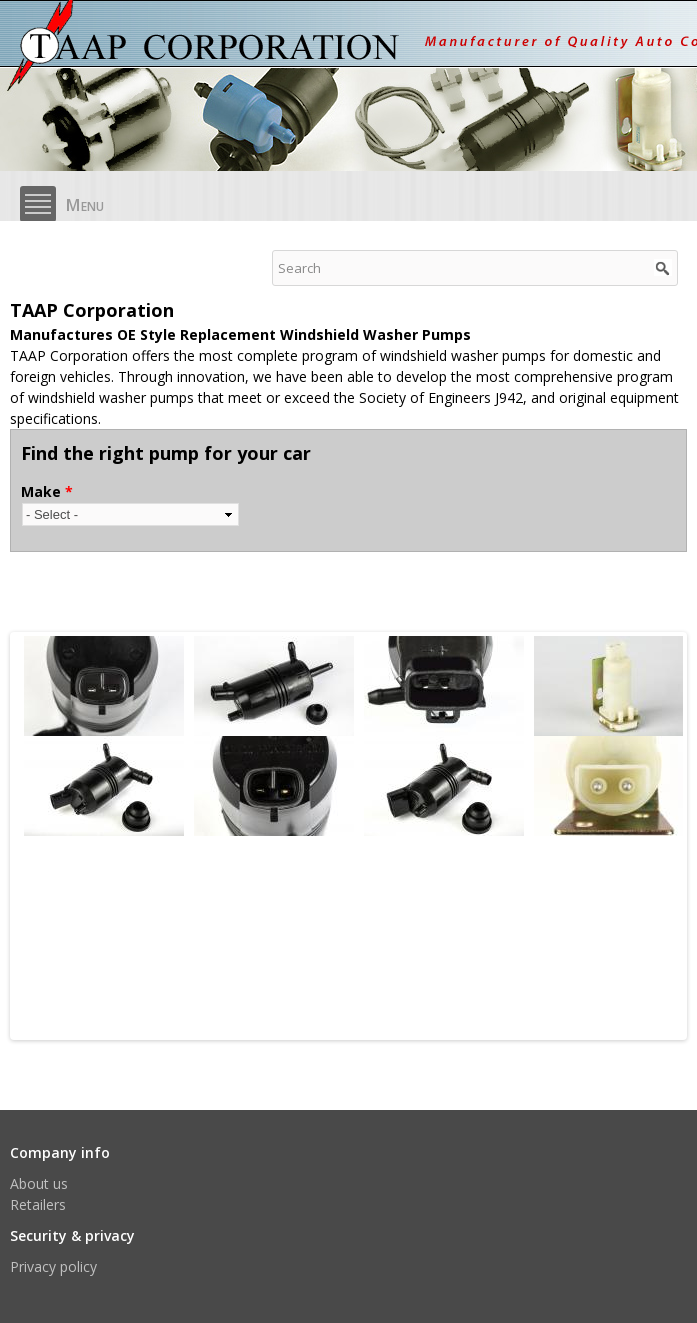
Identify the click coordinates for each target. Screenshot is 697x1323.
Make (47, 491)
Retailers (38, 1204)
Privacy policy (53, 1266)
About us (39, 1183)
